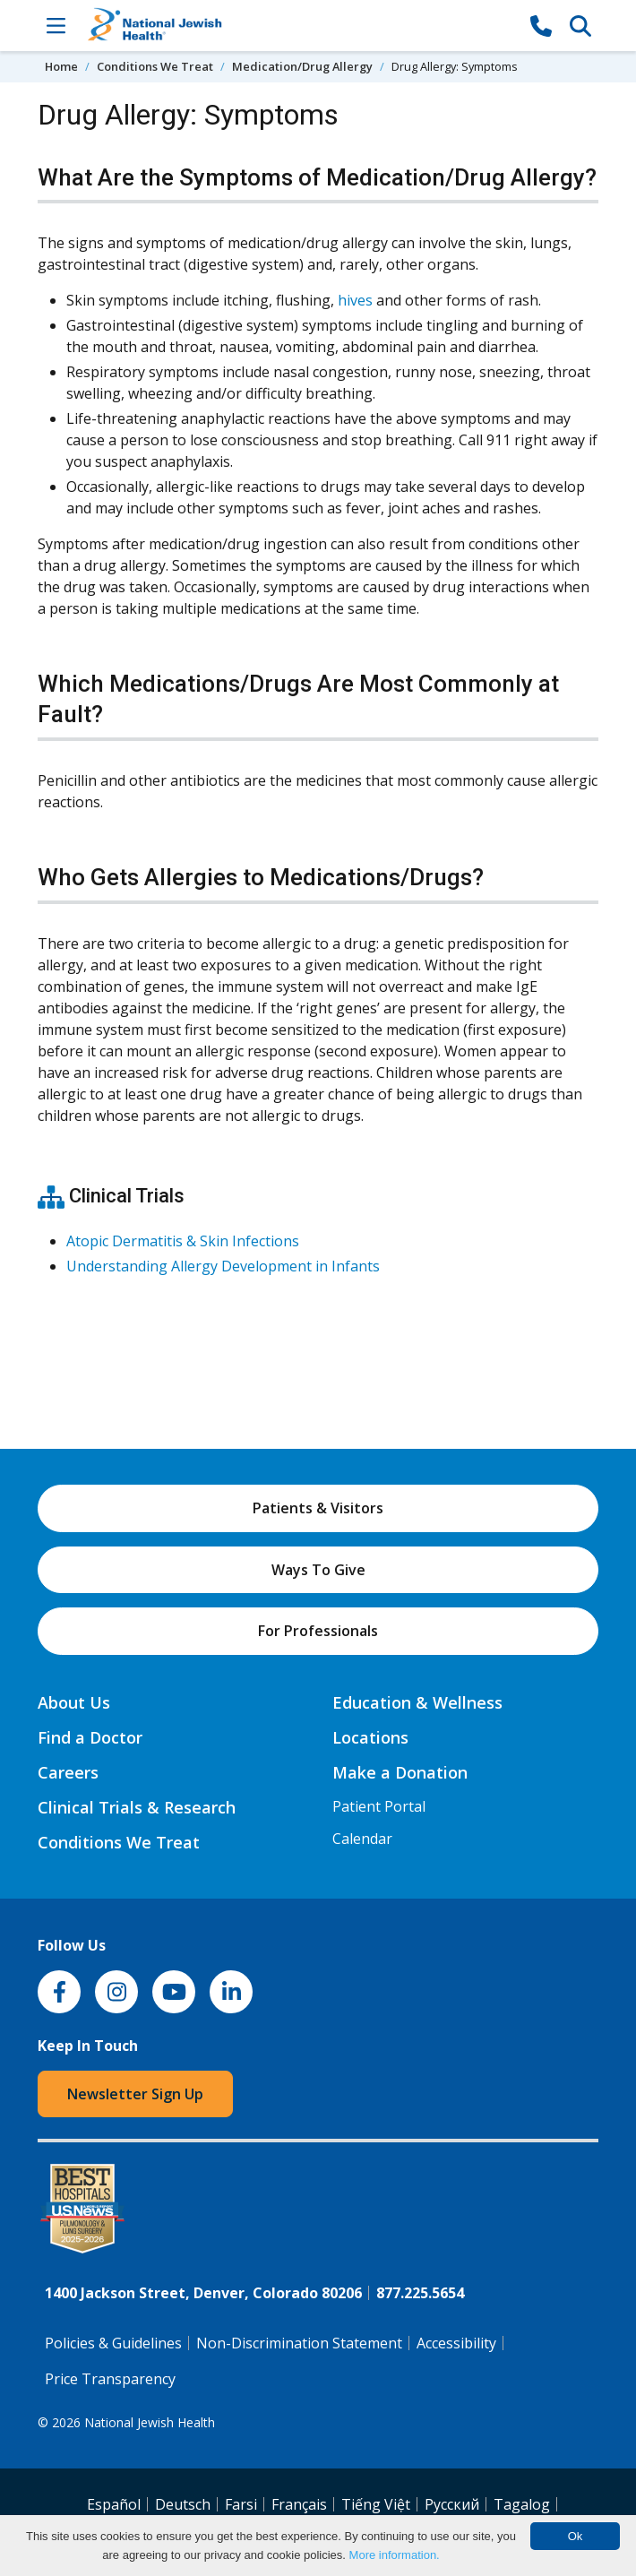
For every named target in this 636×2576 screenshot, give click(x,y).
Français (299, 2504)
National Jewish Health (149, 2422)
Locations (370, 1737)
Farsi (241, 2504)
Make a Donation (400, 1772)
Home (61, 66)
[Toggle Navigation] (55, 25)
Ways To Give (318, 1570)
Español (114, 2504)
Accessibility (456, 2343)
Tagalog (522, 2504)
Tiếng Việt (375, 2504)
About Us (74, 1702)
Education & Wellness (417, 1702)
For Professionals (318, 1631)
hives (355, 300)
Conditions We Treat (155, 66)
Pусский (452, 2504)
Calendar (362, 1838)
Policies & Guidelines (113, 2343)
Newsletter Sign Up (135, 2094)
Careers (68, 1772)
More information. (394, 2555)
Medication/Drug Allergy (302, 66)
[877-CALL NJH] (541, 25)
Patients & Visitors (318, 1508)
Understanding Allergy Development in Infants (223, 1266)
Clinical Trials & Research (137, 1807)
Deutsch (183, 2504)
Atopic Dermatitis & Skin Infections (182, 1241)
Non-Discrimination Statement (299, 2343)
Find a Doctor (90, 1737)
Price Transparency (110, 2379)
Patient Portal (378, 1806)
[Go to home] (298, 25)
